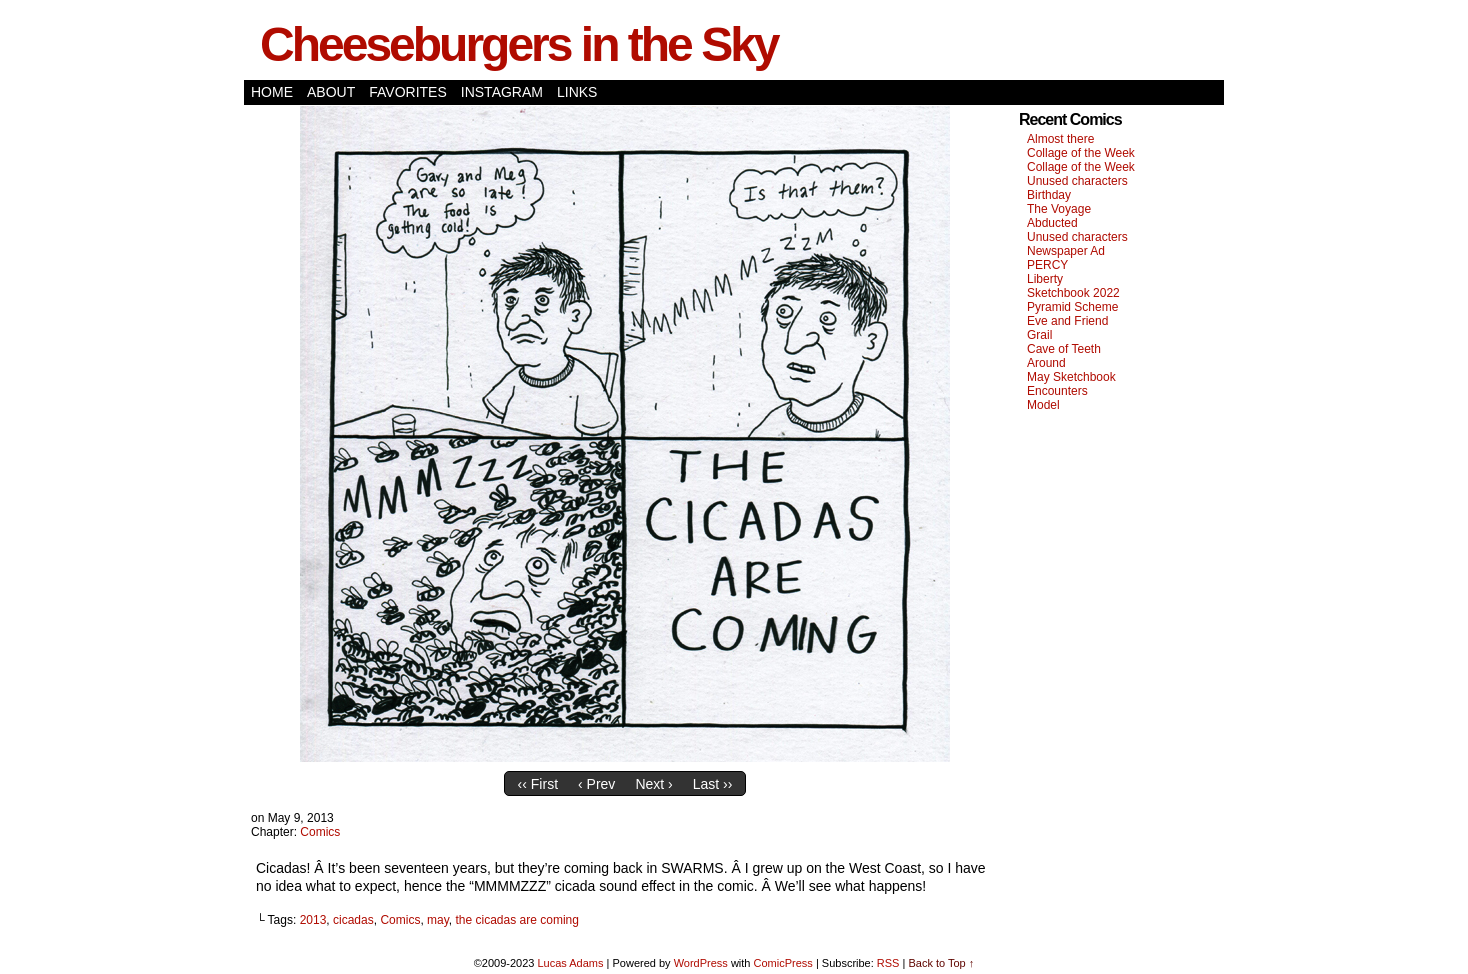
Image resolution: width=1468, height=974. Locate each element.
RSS (888, 963)
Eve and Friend (1067, 321)
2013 (313, 920)
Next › (653, 784)
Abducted (1052, 223)
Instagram (502, 92)
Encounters (1057, 391)
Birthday (1049, 195)
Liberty (1045, 279)
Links (577, 92)
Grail (1039, 335)
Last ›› (713, 784)
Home (272, 92)
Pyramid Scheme (1072, 307)
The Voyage (1059, 209)
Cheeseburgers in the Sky (519, 44)
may (438, 920)
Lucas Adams (570, 963)
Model (1043, 405)
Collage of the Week (1081, 153)
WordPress (701, 963)
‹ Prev (596, 784)
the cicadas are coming (517, 920)
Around (1046, 363)
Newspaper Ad (1066, 251)
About (331, 92)
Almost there (1060, 139)
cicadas (353, 920)
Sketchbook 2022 (1073, 293)
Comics (320, 832)
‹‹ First (538, 784)
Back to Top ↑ (941, 963)
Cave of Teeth (1064, 349)
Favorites (408, 92)
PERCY (1047, 265)
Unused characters (1077, 181)
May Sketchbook (1071, 377)
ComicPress (783, 963)
